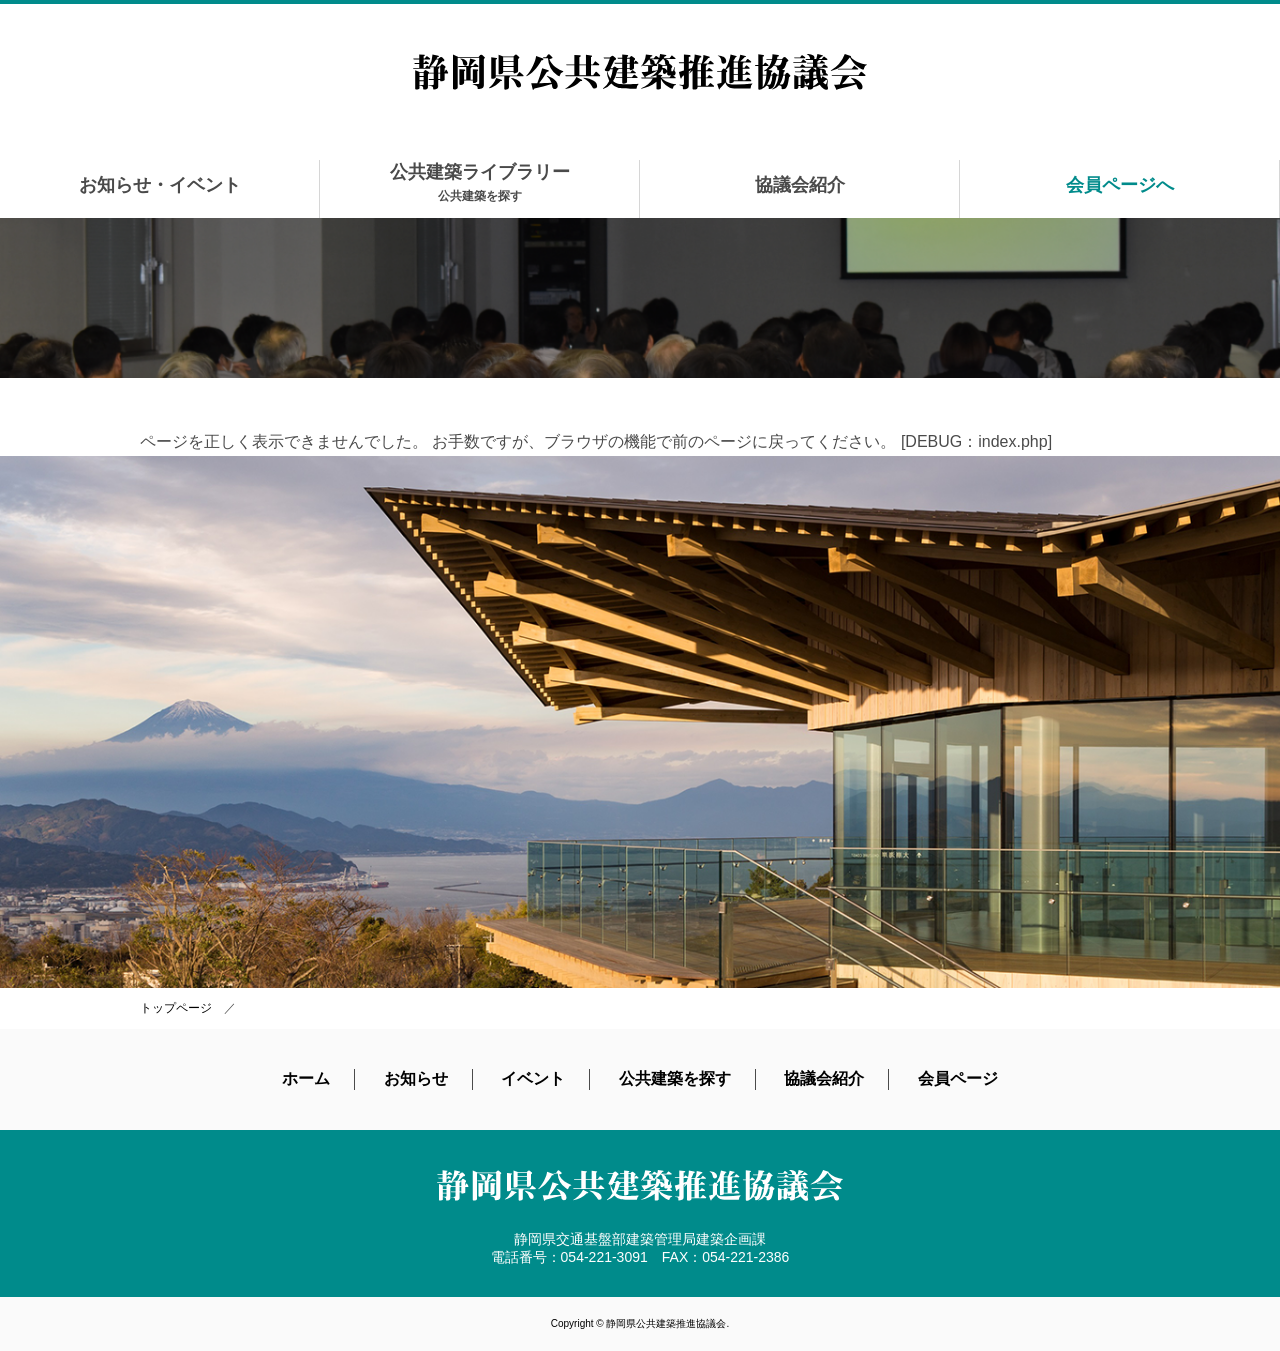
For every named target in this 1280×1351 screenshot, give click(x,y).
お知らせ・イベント (160, 185)
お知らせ (416, 1078)
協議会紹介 (800, 185)
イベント (533, 1078)
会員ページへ (1120, 185)
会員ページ (958, 1078)
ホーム (306, 1078)
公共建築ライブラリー (480, 182)
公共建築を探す (675, 1078)
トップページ (176, 1008)
